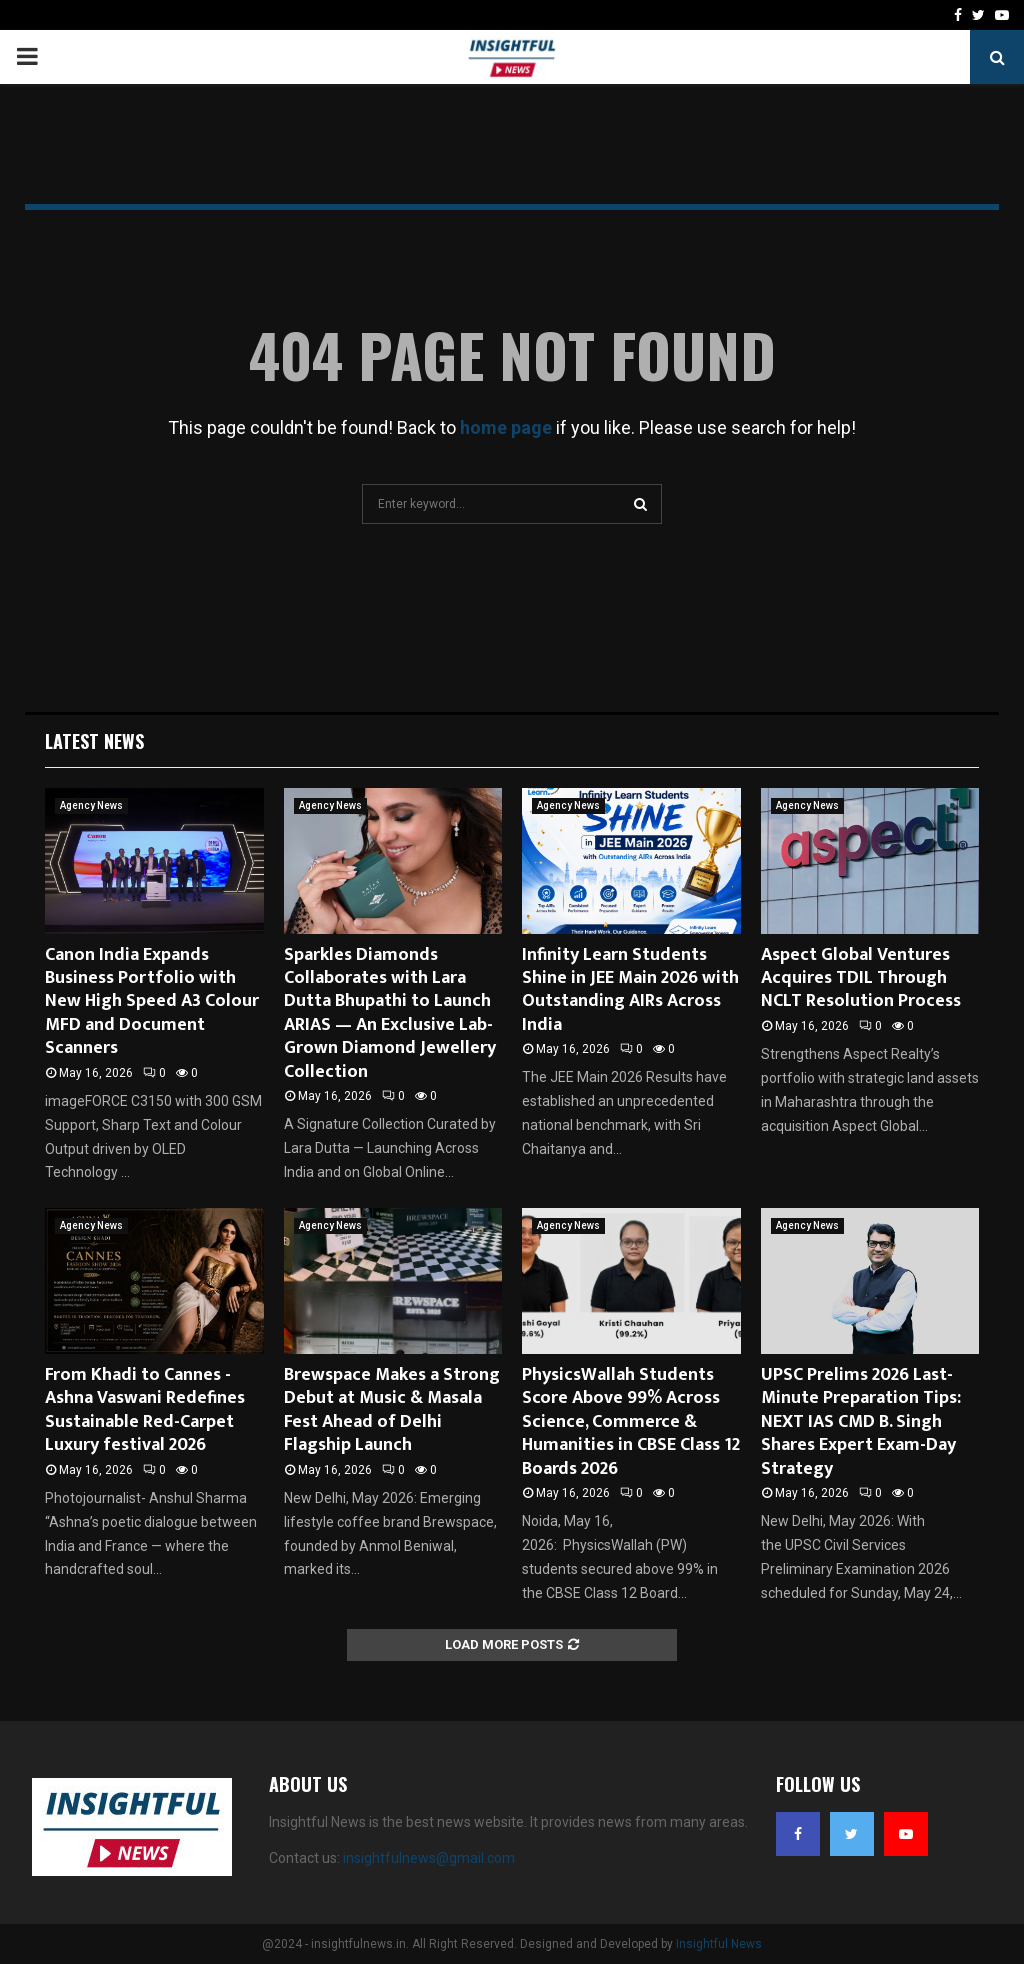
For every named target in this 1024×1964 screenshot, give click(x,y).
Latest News (94, 741)
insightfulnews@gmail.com (429, 1858)
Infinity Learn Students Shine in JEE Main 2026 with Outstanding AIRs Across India (630, 990)
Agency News (91, 805)
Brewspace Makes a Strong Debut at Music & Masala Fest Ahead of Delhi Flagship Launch (392, 1410)
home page (506, 427)
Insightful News (719, 1944)
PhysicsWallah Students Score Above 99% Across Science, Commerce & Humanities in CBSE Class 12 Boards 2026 (631, 1422)
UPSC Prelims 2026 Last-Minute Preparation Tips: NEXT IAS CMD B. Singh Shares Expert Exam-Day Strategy (861, 1422)
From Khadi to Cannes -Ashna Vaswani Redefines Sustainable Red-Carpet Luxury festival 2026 (145, 1410)
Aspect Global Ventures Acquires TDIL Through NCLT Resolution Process (861, 978)
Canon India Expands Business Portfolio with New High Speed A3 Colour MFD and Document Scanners (152, 1002)
